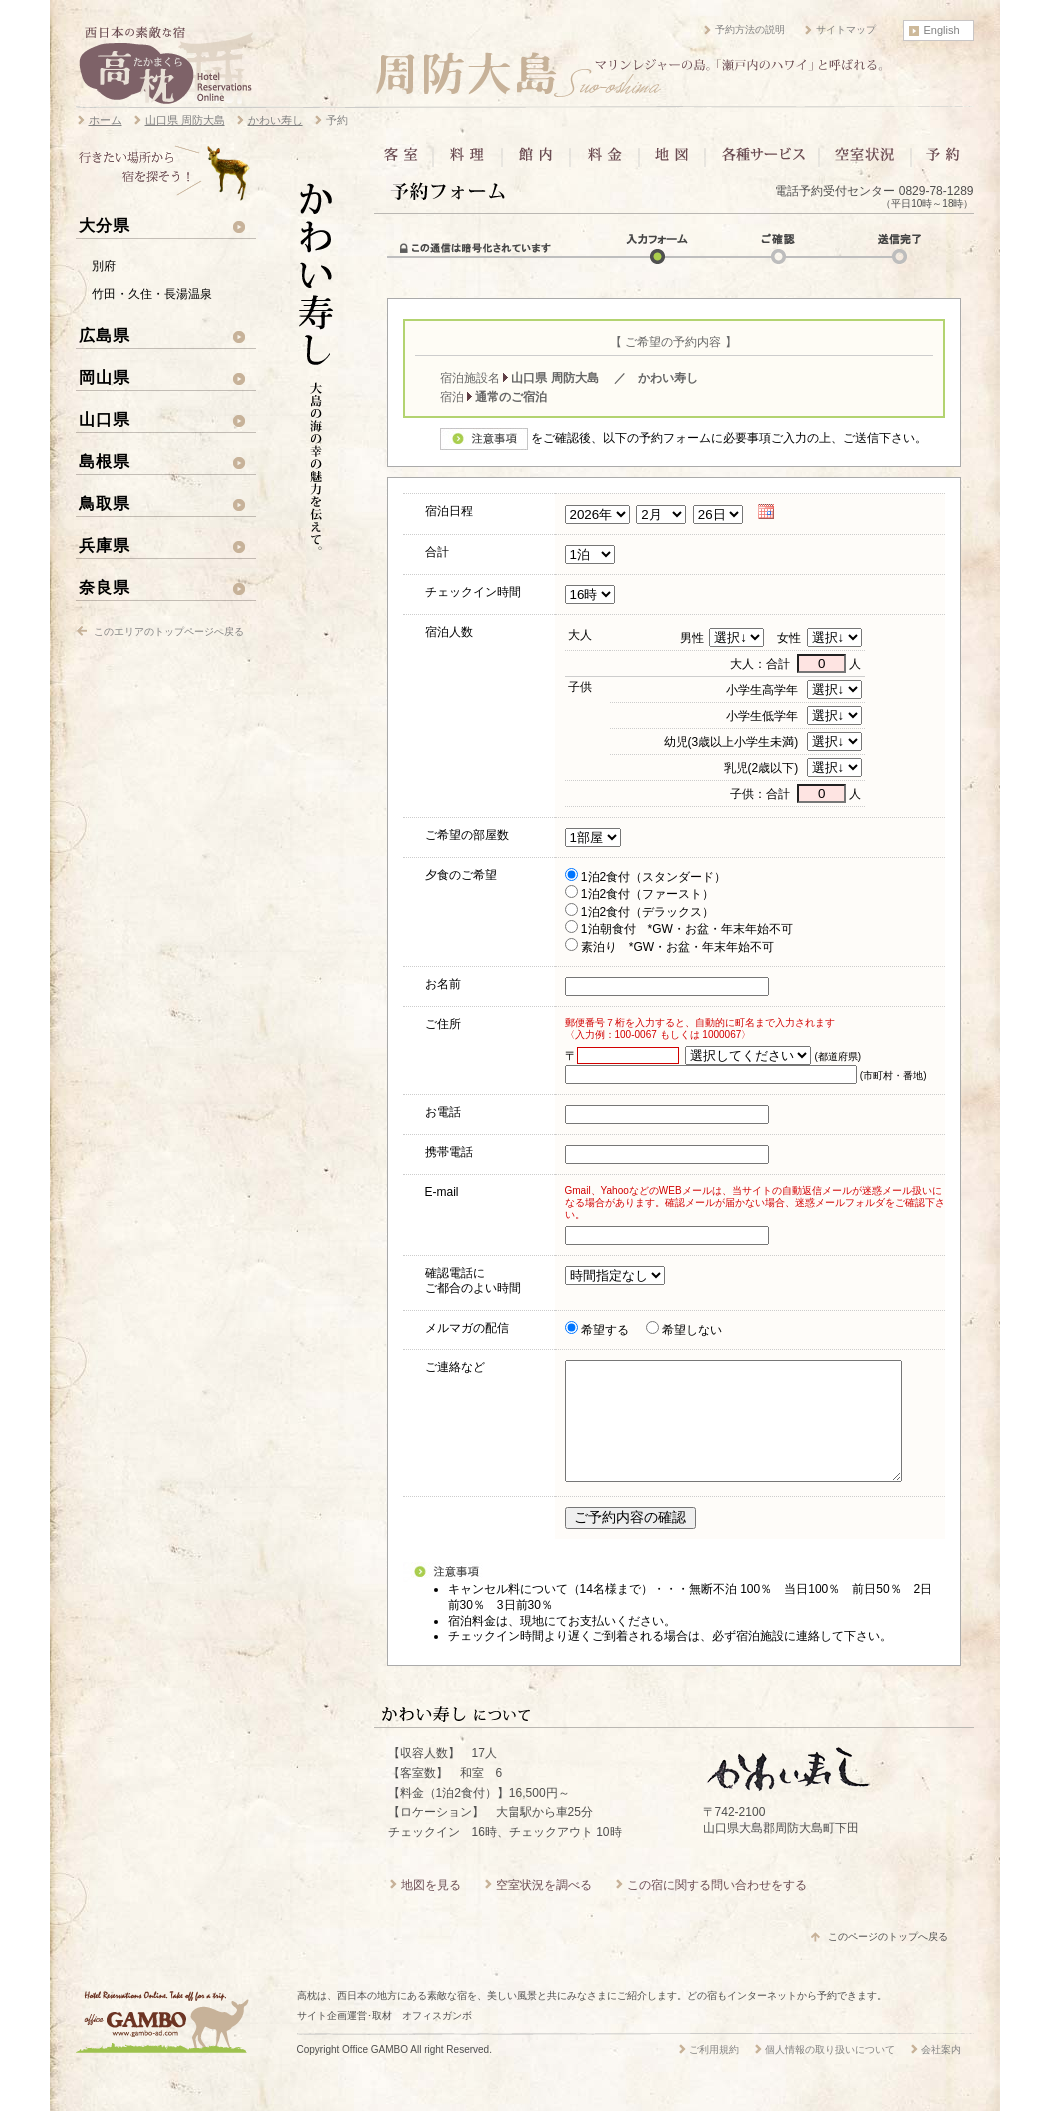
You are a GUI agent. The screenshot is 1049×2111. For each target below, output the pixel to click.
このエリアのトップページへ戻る (169, 631)
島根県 (104, 461)
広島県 (104, 335)
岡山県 (104, 377)
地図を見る (431, 1909)
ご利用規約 (714, 2073)
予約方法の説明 (750, 29)
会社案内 (941, 2073)
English (942, 30)
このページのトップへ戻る (888, 1960)
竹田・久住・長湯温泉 (152, 294)
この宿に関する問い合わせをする (717, 1909)
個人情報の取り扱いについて (830, 2073)
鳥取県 (104, 503)
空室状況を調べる (544, 1909)
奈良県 (104, 587)
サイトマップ (846, 29)
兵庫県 (104, 545)
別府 (104, 266)
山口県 (104, 419)
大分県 (104, 225)
